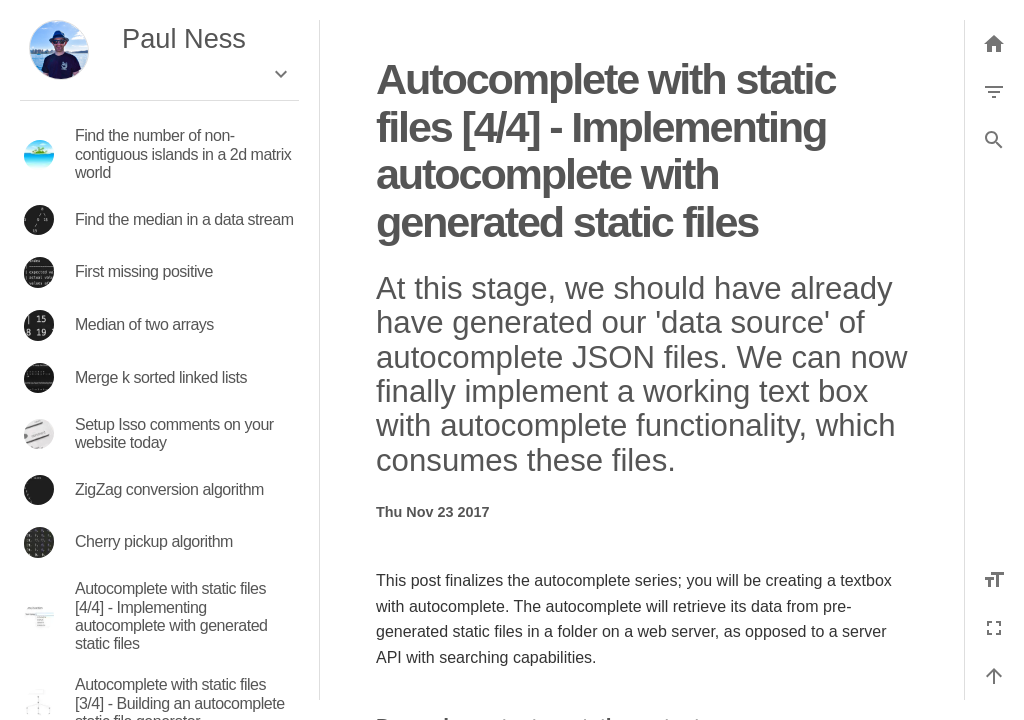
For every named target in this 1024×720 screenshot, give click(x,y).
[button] (994, 140)
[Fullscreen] (994, 628)
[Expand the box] (281, 74)
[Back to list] (994, 44)
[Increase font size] (994, 580)
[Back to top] (994, 676)
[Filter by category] (994, 92)
